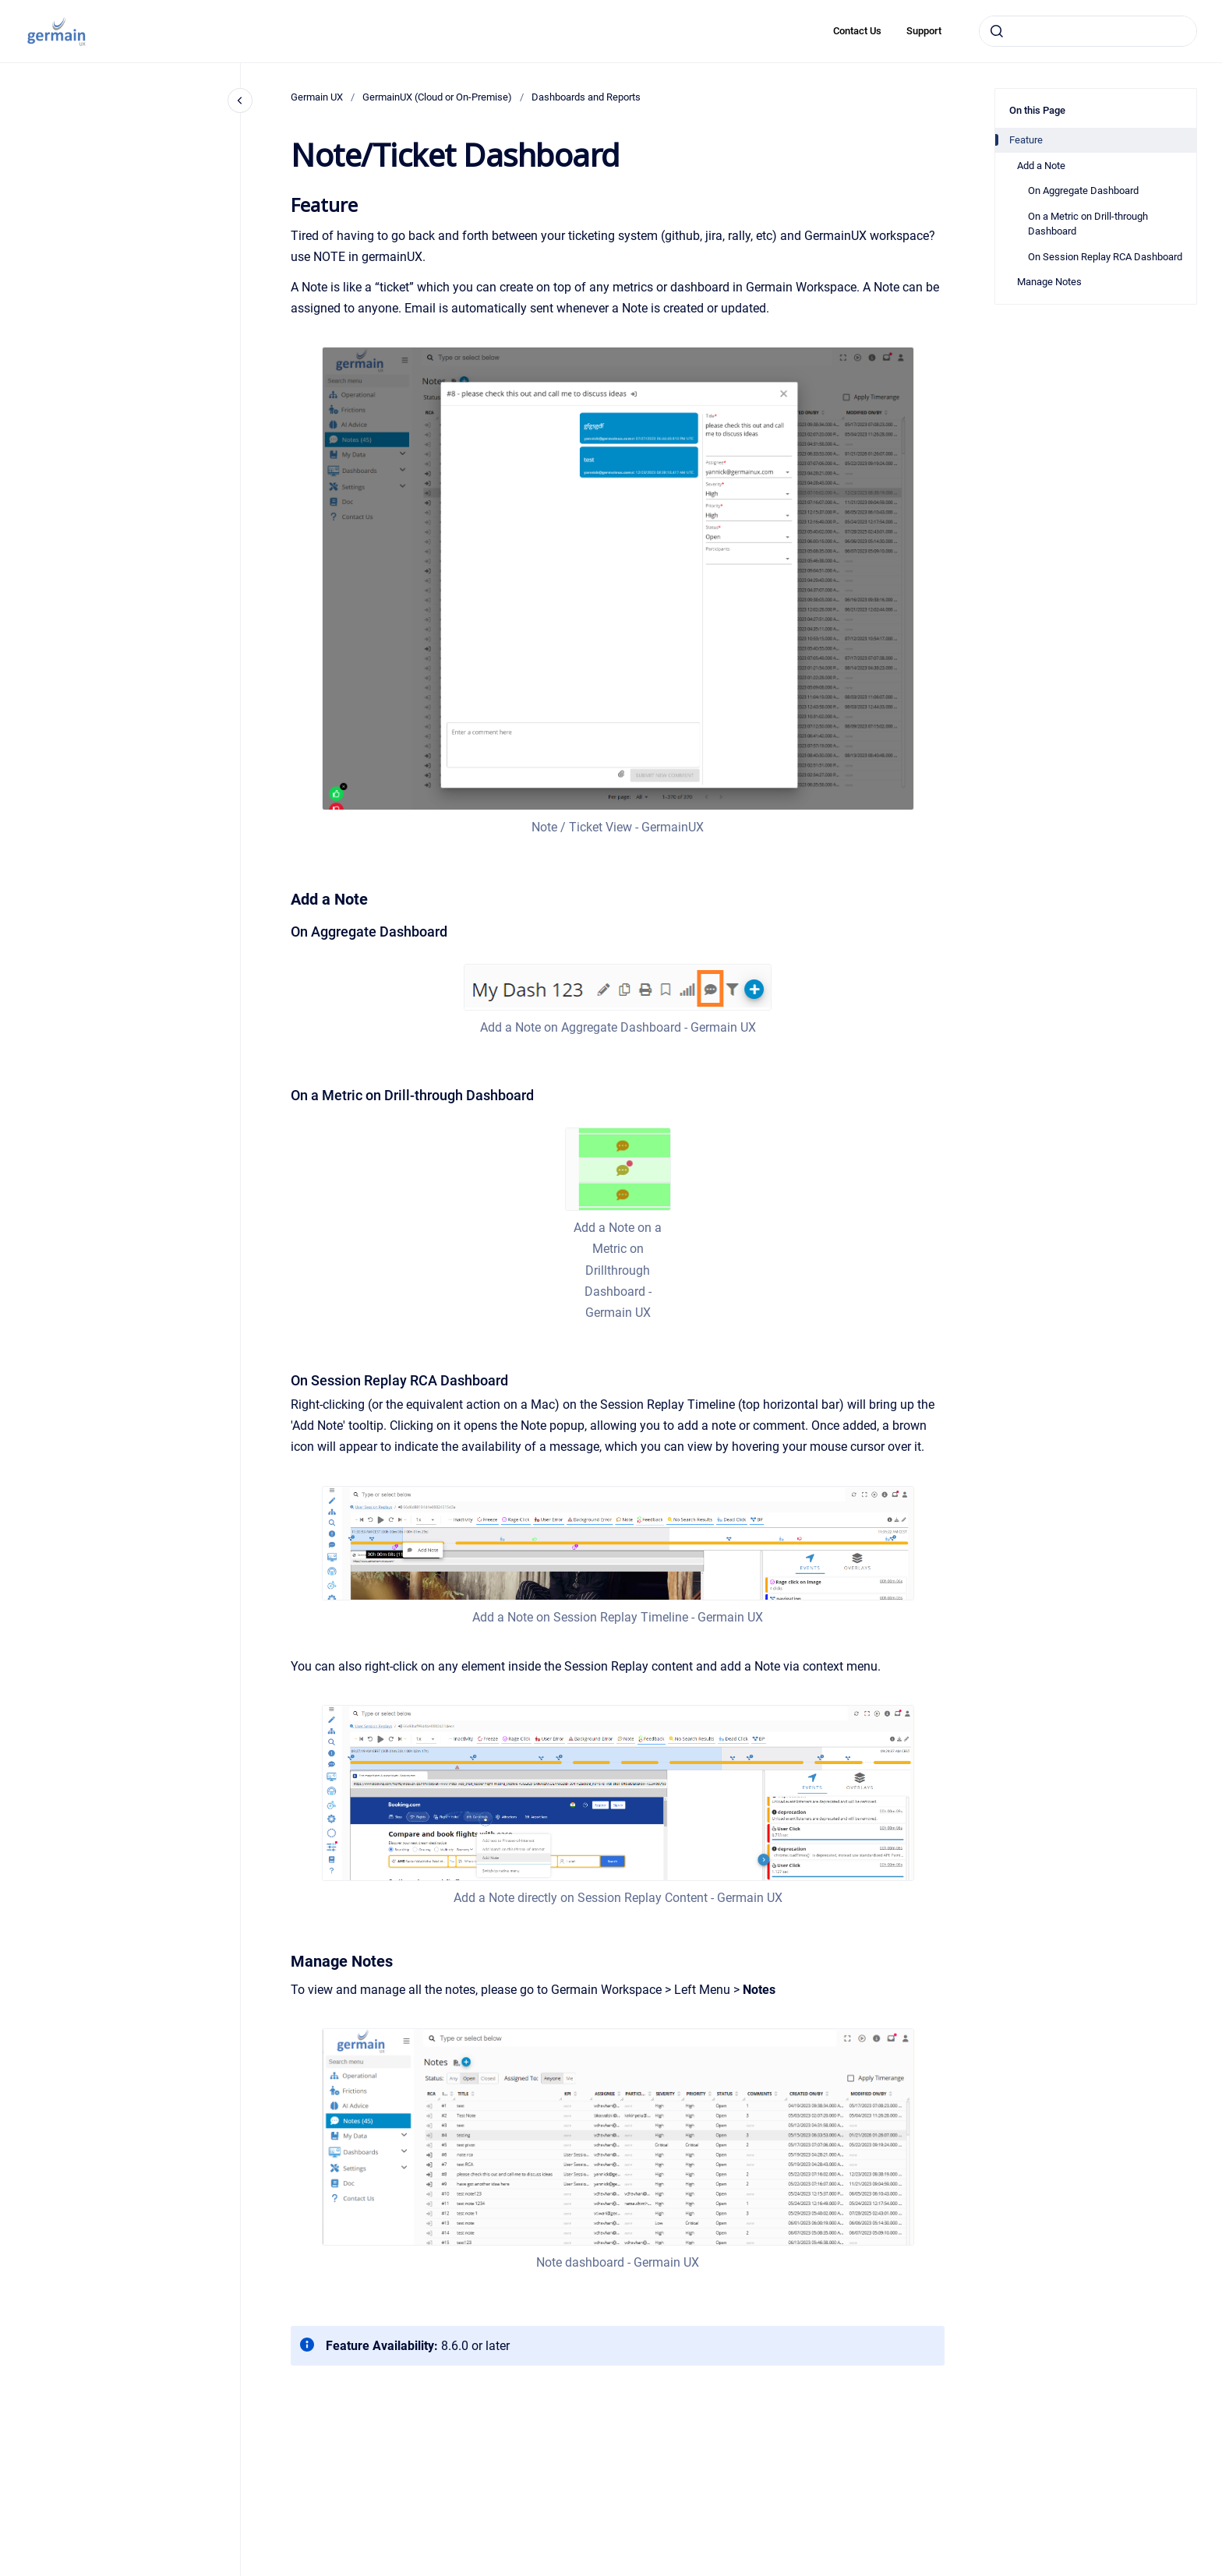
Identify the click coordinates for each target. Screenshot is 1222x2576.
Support (923, 31)
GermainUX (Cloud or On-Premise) (437, 97)
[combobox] (1088, 31)
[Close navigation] (240, 100)
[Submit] (996, 31)
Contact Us (857, 31)
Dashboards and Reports (586, 97)
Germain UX (317, 97)
